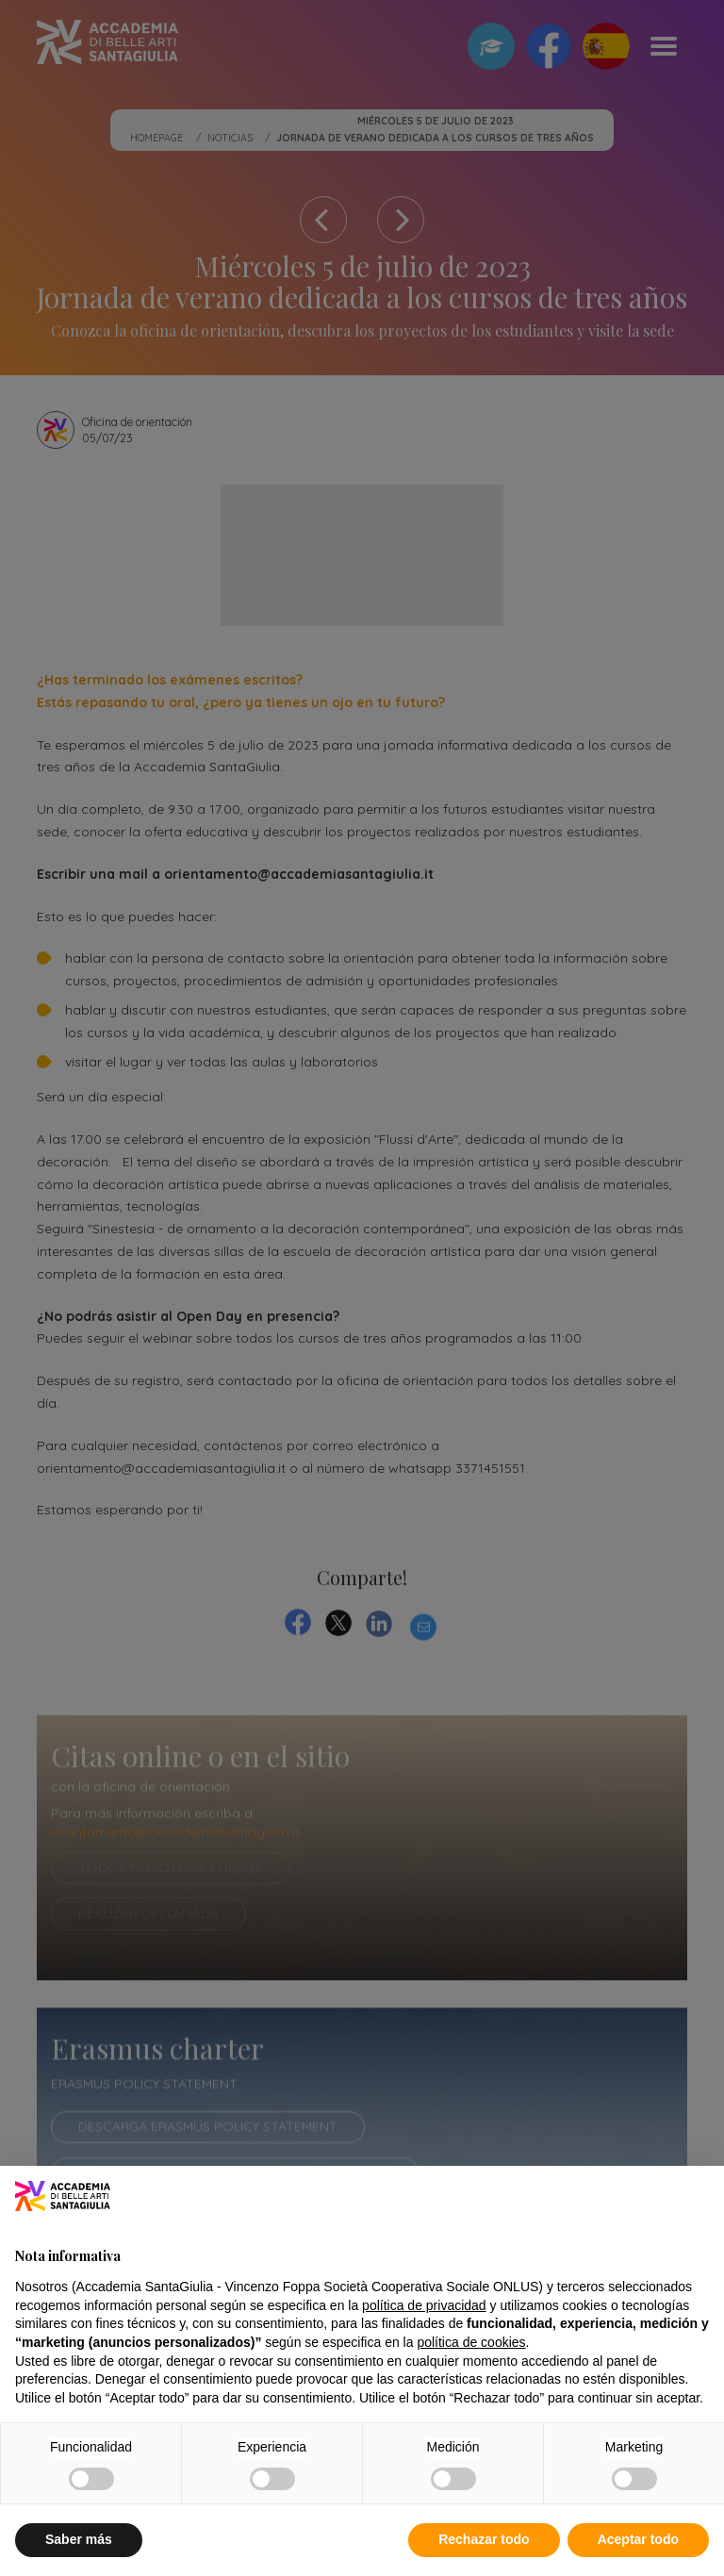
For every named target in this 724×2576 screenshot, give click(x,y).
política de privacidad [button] (424, 2305)
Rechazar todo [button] (483, 2539)
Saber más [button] (78, 2539)
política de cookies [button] (471, 2342)
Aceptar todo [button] (638, 2539)
